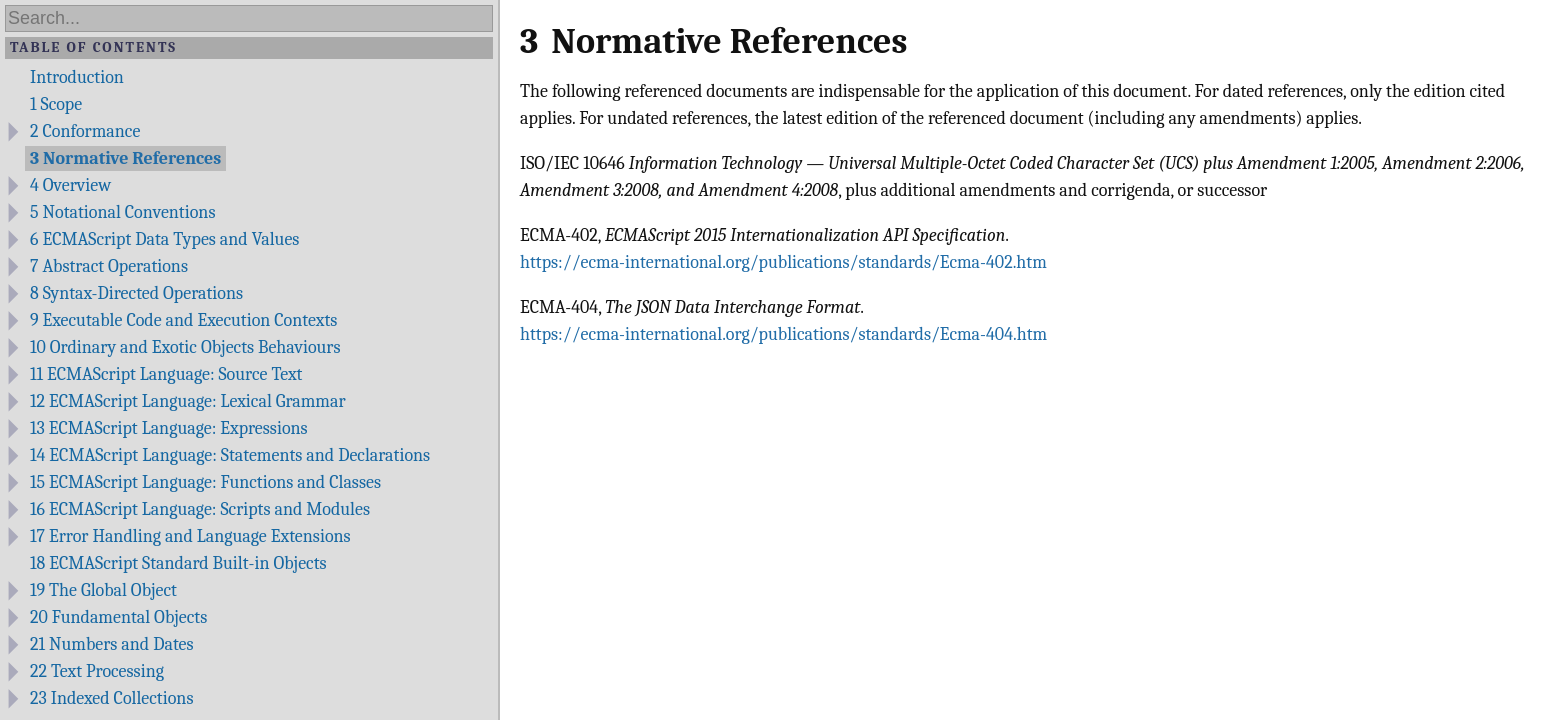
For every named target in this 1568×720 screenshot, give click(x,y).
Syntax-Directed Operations (136, 293)
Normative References (125, 158)
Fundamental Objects (118, 617)
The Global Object (103, 590)
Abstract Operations (109, 266)
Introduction (77, 77)
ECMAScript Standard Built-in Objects (178, 563)
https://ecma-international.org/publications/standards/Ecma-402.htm (783, 262)
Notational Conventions (122, 212)
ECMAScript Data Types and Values (164, 239)
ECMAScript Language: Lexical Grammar (188, 401)
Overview (70, 185)
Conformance (85, 131)
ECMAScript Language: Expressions (169, 428)
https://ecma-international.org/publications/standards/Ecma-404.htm (783, 334)
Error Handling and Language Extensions (190, 536)
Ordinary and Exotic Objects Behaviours (185, 347)
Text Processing (97, 671)
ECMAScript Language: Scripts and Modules (200, 509)
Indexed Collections (111, 698)
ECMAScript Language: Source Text (166, 374)
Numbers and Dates (112, 644)
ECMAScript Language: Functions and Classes (205, 482)
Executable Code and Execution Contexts (183, 320)
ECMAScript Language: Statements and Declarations (230, 455)
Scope (56, 104)
